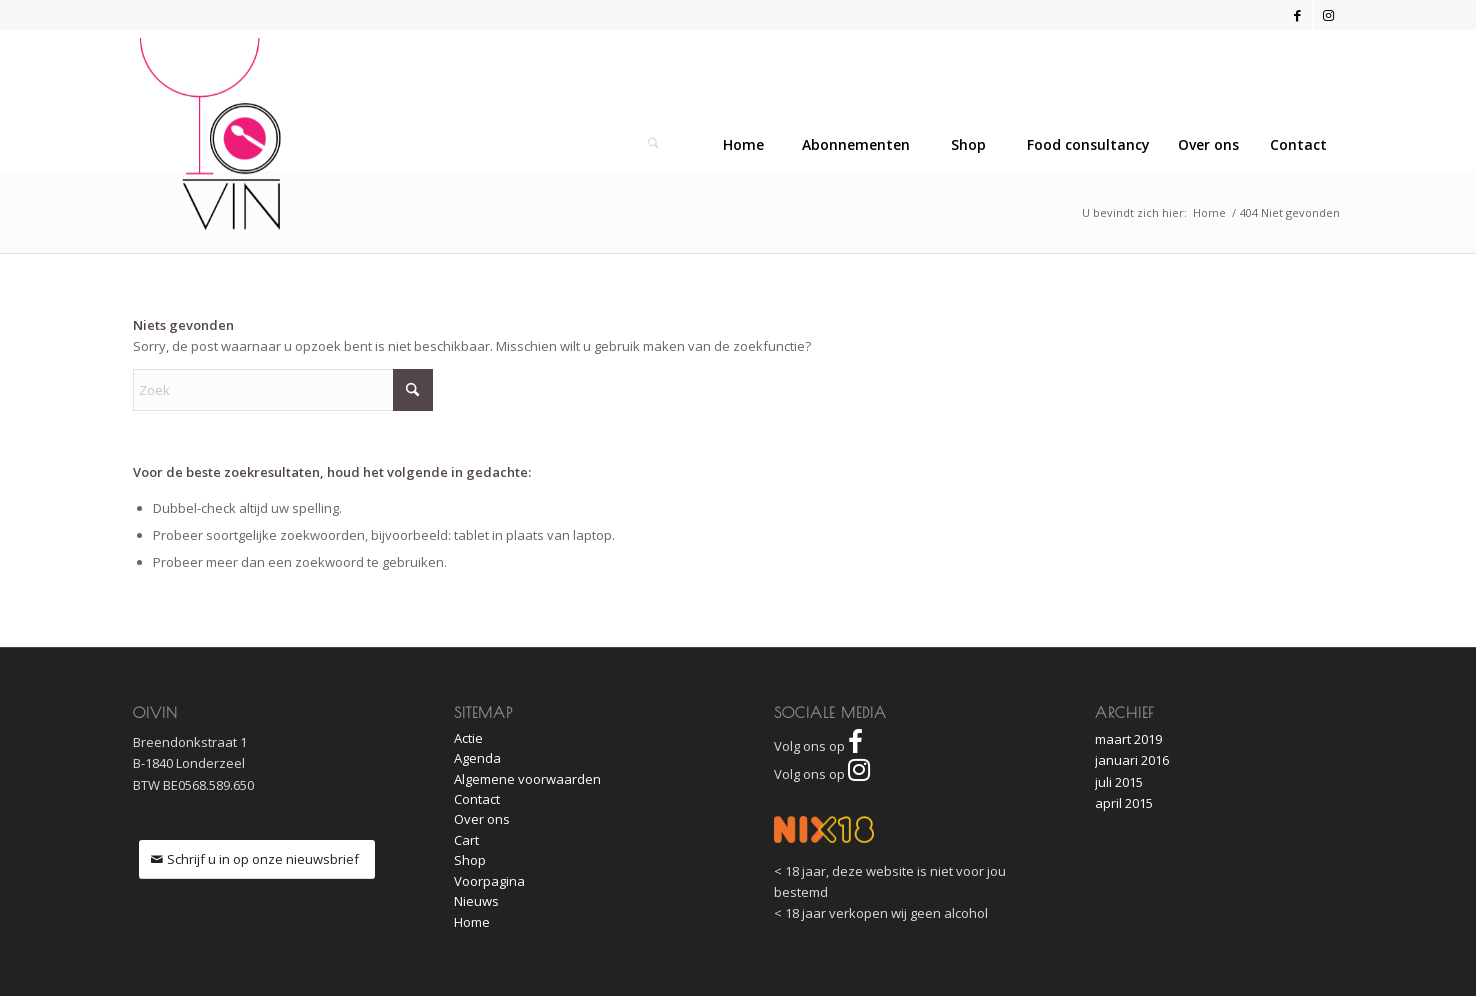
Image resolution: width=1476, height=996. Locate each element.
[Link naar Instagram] (1328, 15)
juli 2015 (1119, 782)
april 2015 (1124, 803)
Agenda (477, 758)
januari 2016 (1132, 760)
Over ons (482, 819)
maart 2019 (1128, 739)
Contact (477, 799)
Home (472, 922)
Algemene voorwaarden (527, 779)
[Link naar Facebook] (1297, 15)
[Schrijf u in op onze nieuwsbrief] (257, 859)
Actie (468, 738)
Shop (470, 860)
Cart (466, 840)
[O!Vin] (210, 134)
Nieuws (476, 901)
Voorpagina (489, 881)
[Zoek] (653, 145)
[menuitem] (1298, 145)
